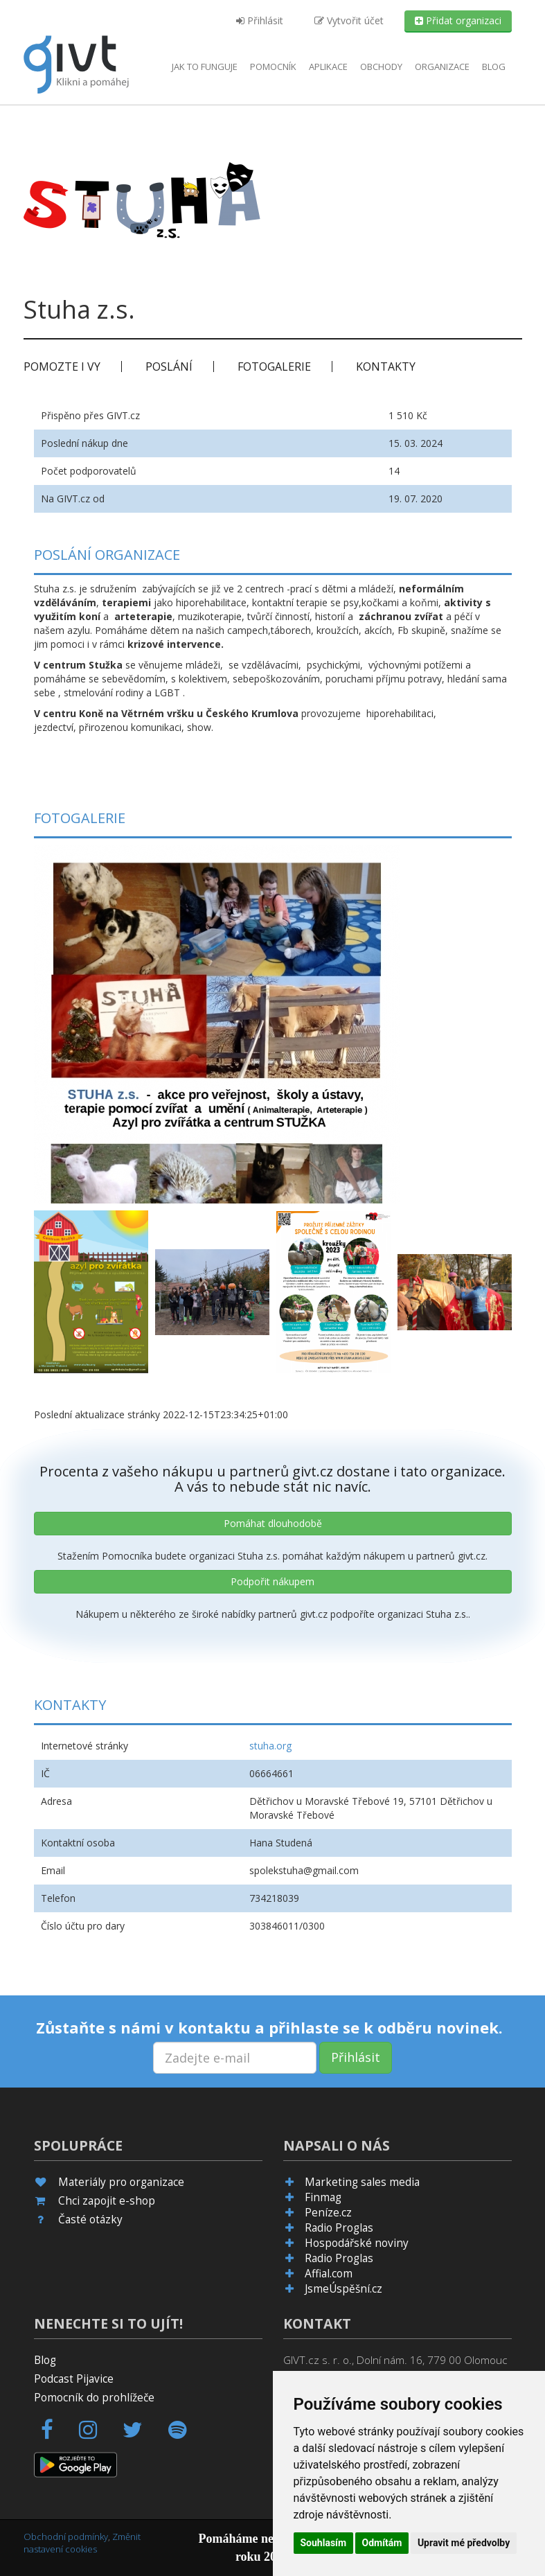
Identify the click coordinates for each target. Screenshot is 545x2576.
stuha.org (270, 1745)
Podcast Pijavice (74, 2379)
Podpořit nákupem (272, 1581)
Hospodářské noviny (357, 2243)
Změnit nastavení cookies (82, 2543)
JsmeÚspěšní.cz (343, 2289)
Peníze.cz (328, 2212)
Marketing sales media (362, 2182)
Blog (494, 66)
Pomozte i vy (62, 366)
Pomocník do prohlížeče (94, 2397)
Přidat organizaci (458, 20)
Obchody (381, 66)
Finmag (323, 2197)
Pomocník (273, 66)
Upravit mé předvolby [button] (464, 2542)
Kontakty (386, 366)
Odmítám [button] (382, 2542)
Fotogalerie (274, 366)
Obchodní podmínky (66, 2536)
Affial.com (328, 2273)
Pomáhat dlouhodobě (273, 1523)
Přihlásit (259, 20)
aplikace (328, 66)
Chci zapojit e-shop (106, 2201)
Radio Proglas (339, 2228)
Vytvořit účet (349, 20)
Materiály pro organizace (121, 2182)
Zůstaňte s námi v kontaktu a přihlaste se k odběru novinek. (269, 2027)
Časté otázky (90, 2219)
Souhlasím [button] (324, 2542)
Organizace (442, 66)
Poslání (169, 366)
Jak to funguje (205, 66)
